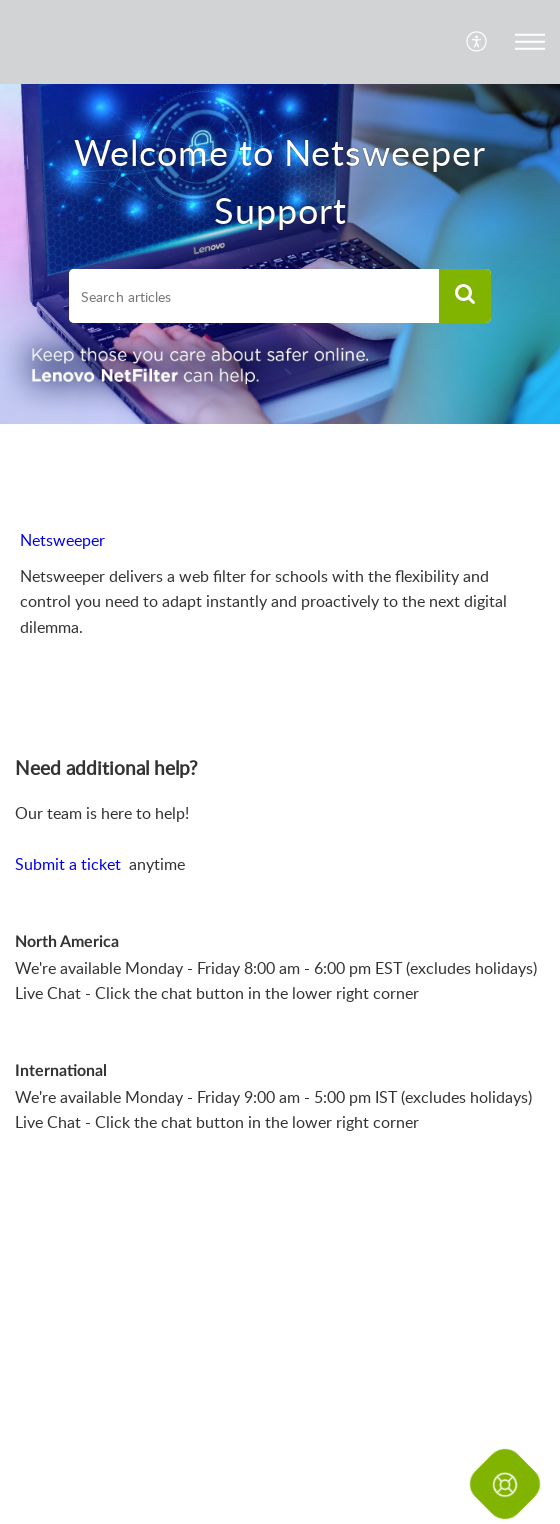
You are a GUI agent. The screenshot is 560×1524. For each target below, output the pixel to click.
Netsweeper (62, 540)
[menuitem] (477, 42)
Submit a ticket (70, 864)
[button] (477, 42)
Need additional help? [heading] (106, 768)
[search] (254, 296)
